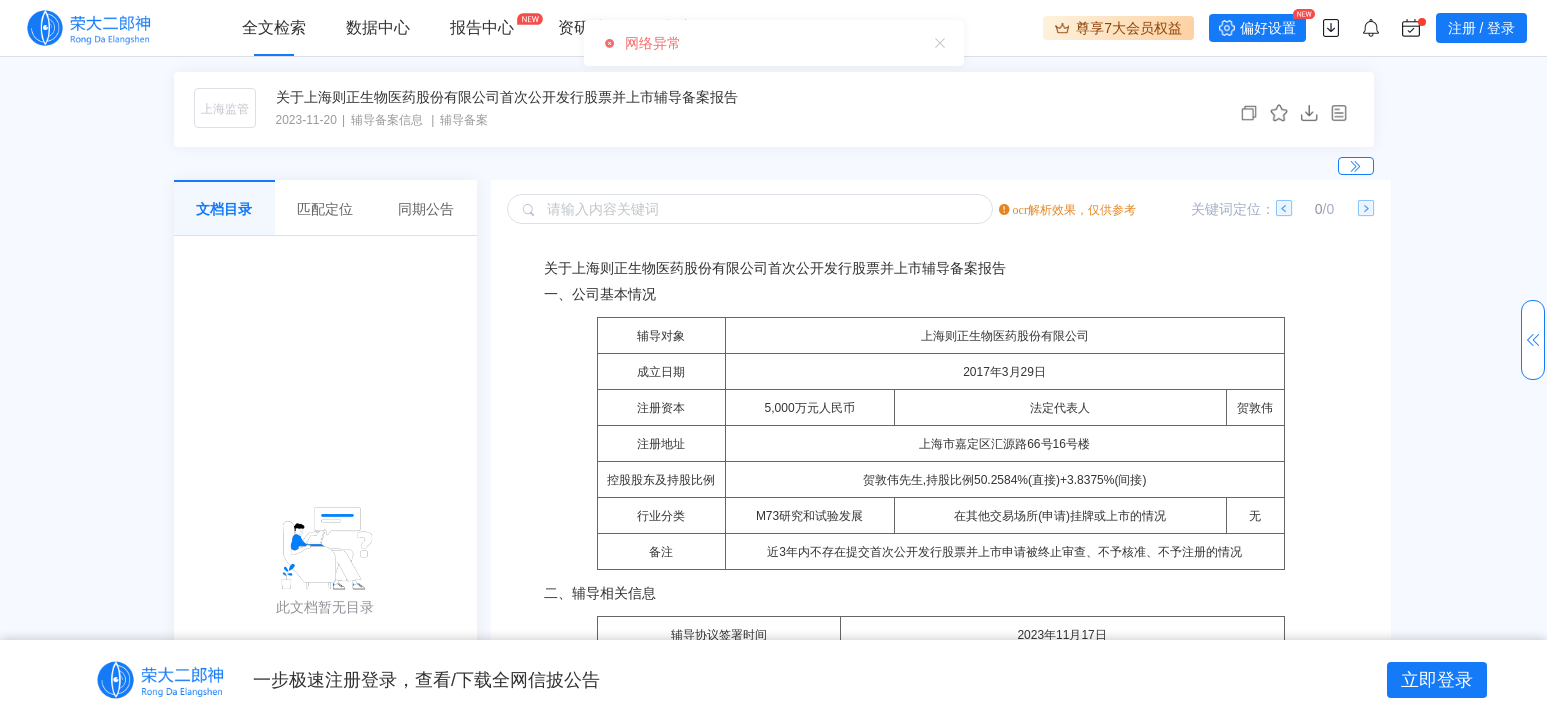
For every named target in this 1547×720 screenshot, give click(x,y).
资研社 (582, 27)
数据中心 (378, 27)
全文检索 (274, 27)
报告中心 (482, 27)
